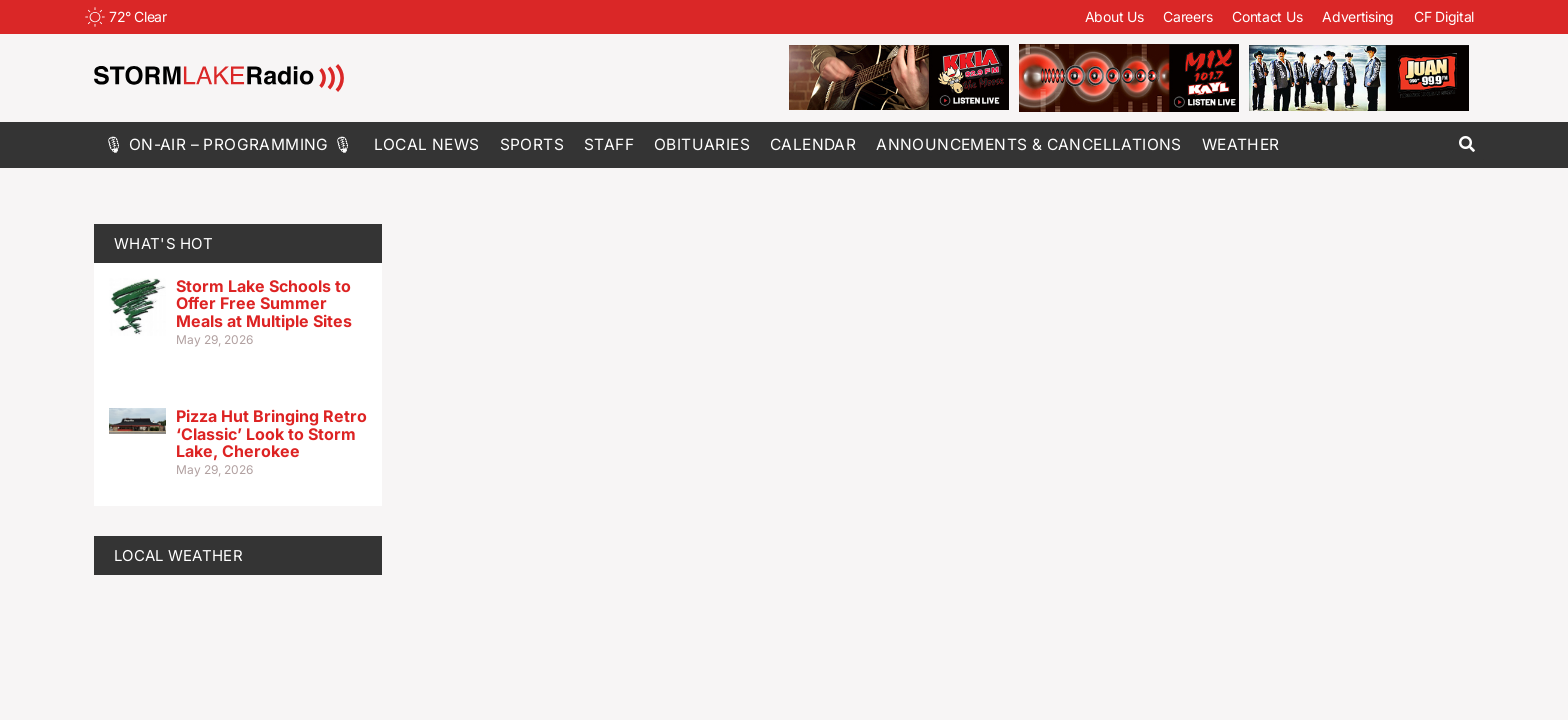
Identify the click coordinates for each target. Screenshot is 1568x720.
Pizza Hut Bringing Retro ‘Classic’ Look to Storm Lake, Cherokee (271, 433)
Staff (609, 144)
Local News (427, 144)
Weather (1241, 144)
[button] (1466, 144)
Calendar (813, 144)
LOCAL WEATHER (178, 555)
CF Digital (1444, 16)
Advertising (1358, 16)
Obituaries (702, 144)
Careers (1187, 16)
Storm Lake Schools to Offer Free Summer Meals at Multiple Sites (264, 303)
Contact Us (1267, 16)
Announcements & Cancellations (1029, 144)
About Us (1114, 16)
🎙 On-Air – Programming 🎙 (229, 144)
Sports (532, 144)
